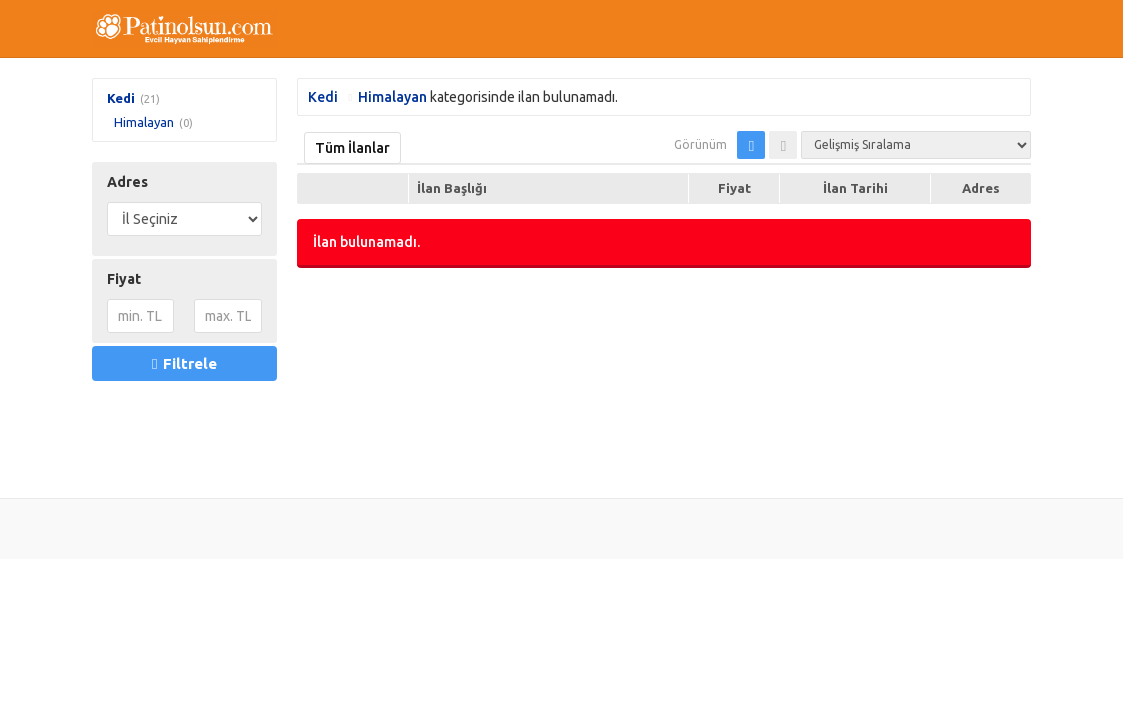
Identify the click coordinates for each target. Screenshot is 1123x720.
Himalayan (144, 122)
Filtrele (184, 363)
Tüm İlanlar (352, 148)
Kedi (121, 98)
